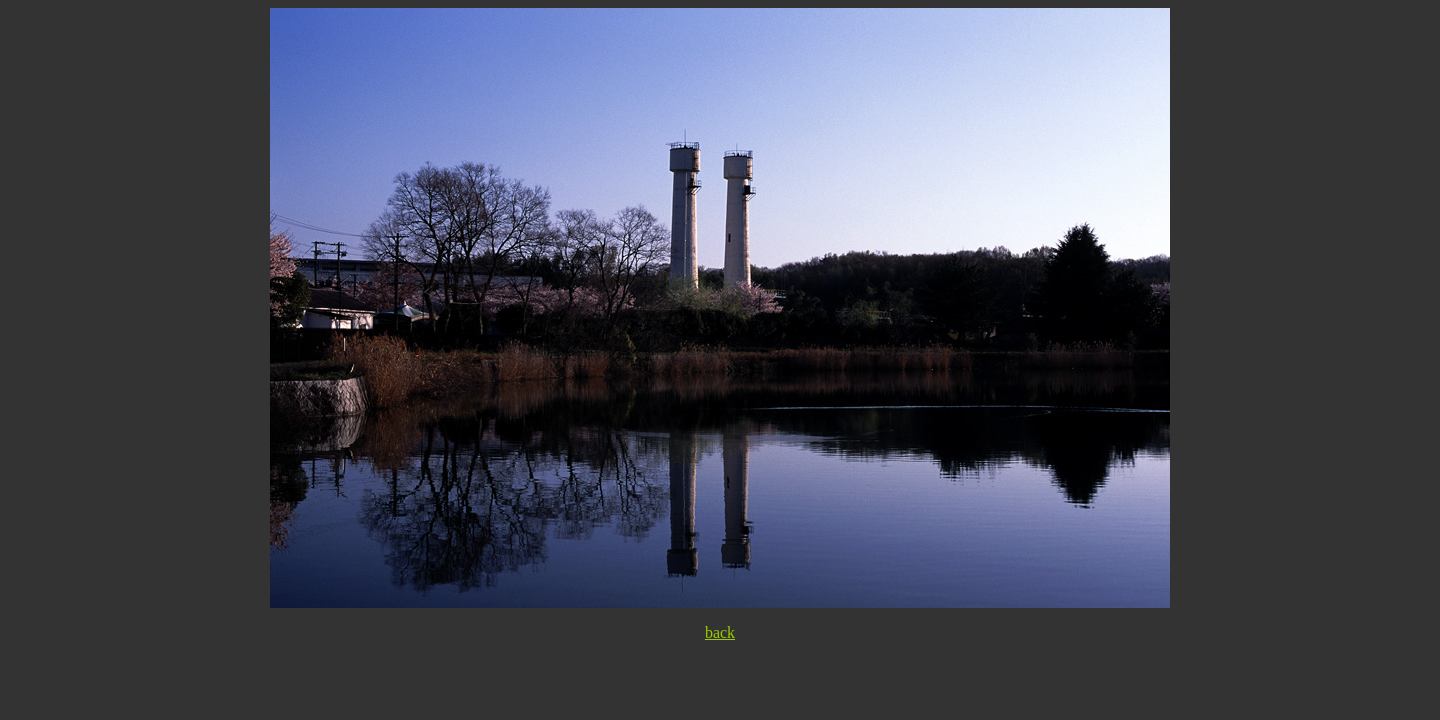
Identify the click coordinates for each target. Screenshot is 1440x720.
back (720, 632)
